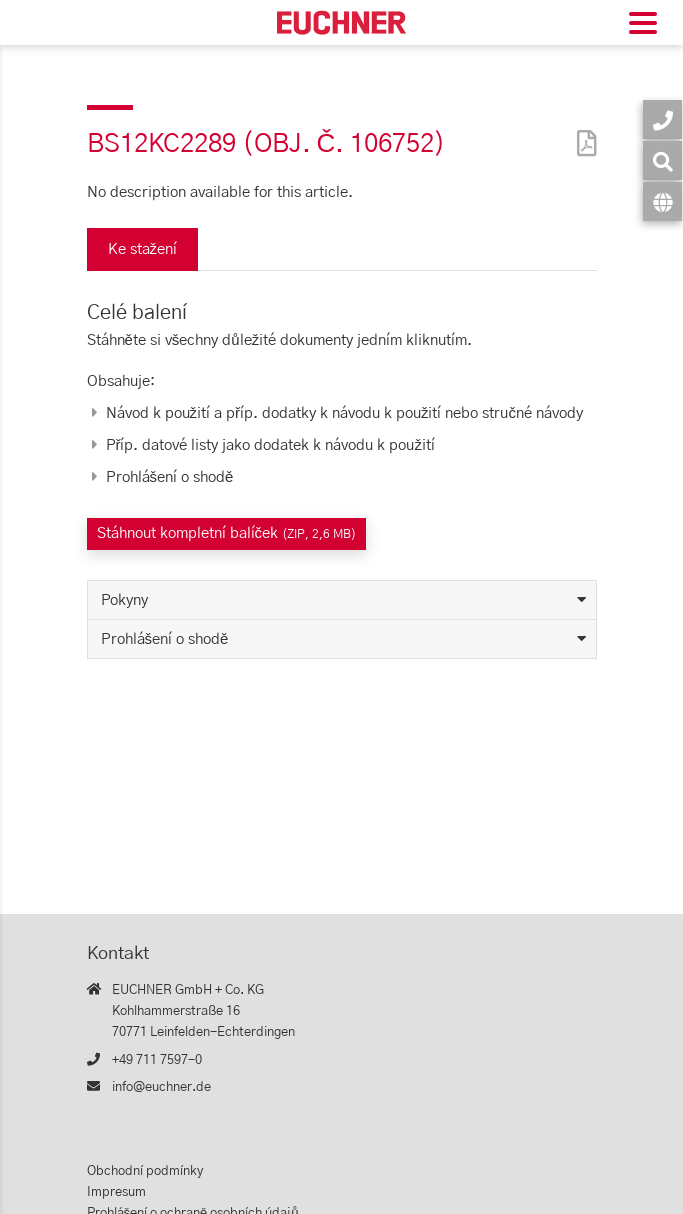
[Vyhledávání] (662, 160)
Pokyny (124, 600)
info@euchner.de (161, 1087)
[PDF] (582, 130)
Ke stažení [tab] (143, 249)
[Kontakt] (662, 119)
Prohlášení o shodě (165, 639)
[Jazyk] (662, 201)
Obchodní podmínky (145, 1171)
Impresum (116, 1192)
